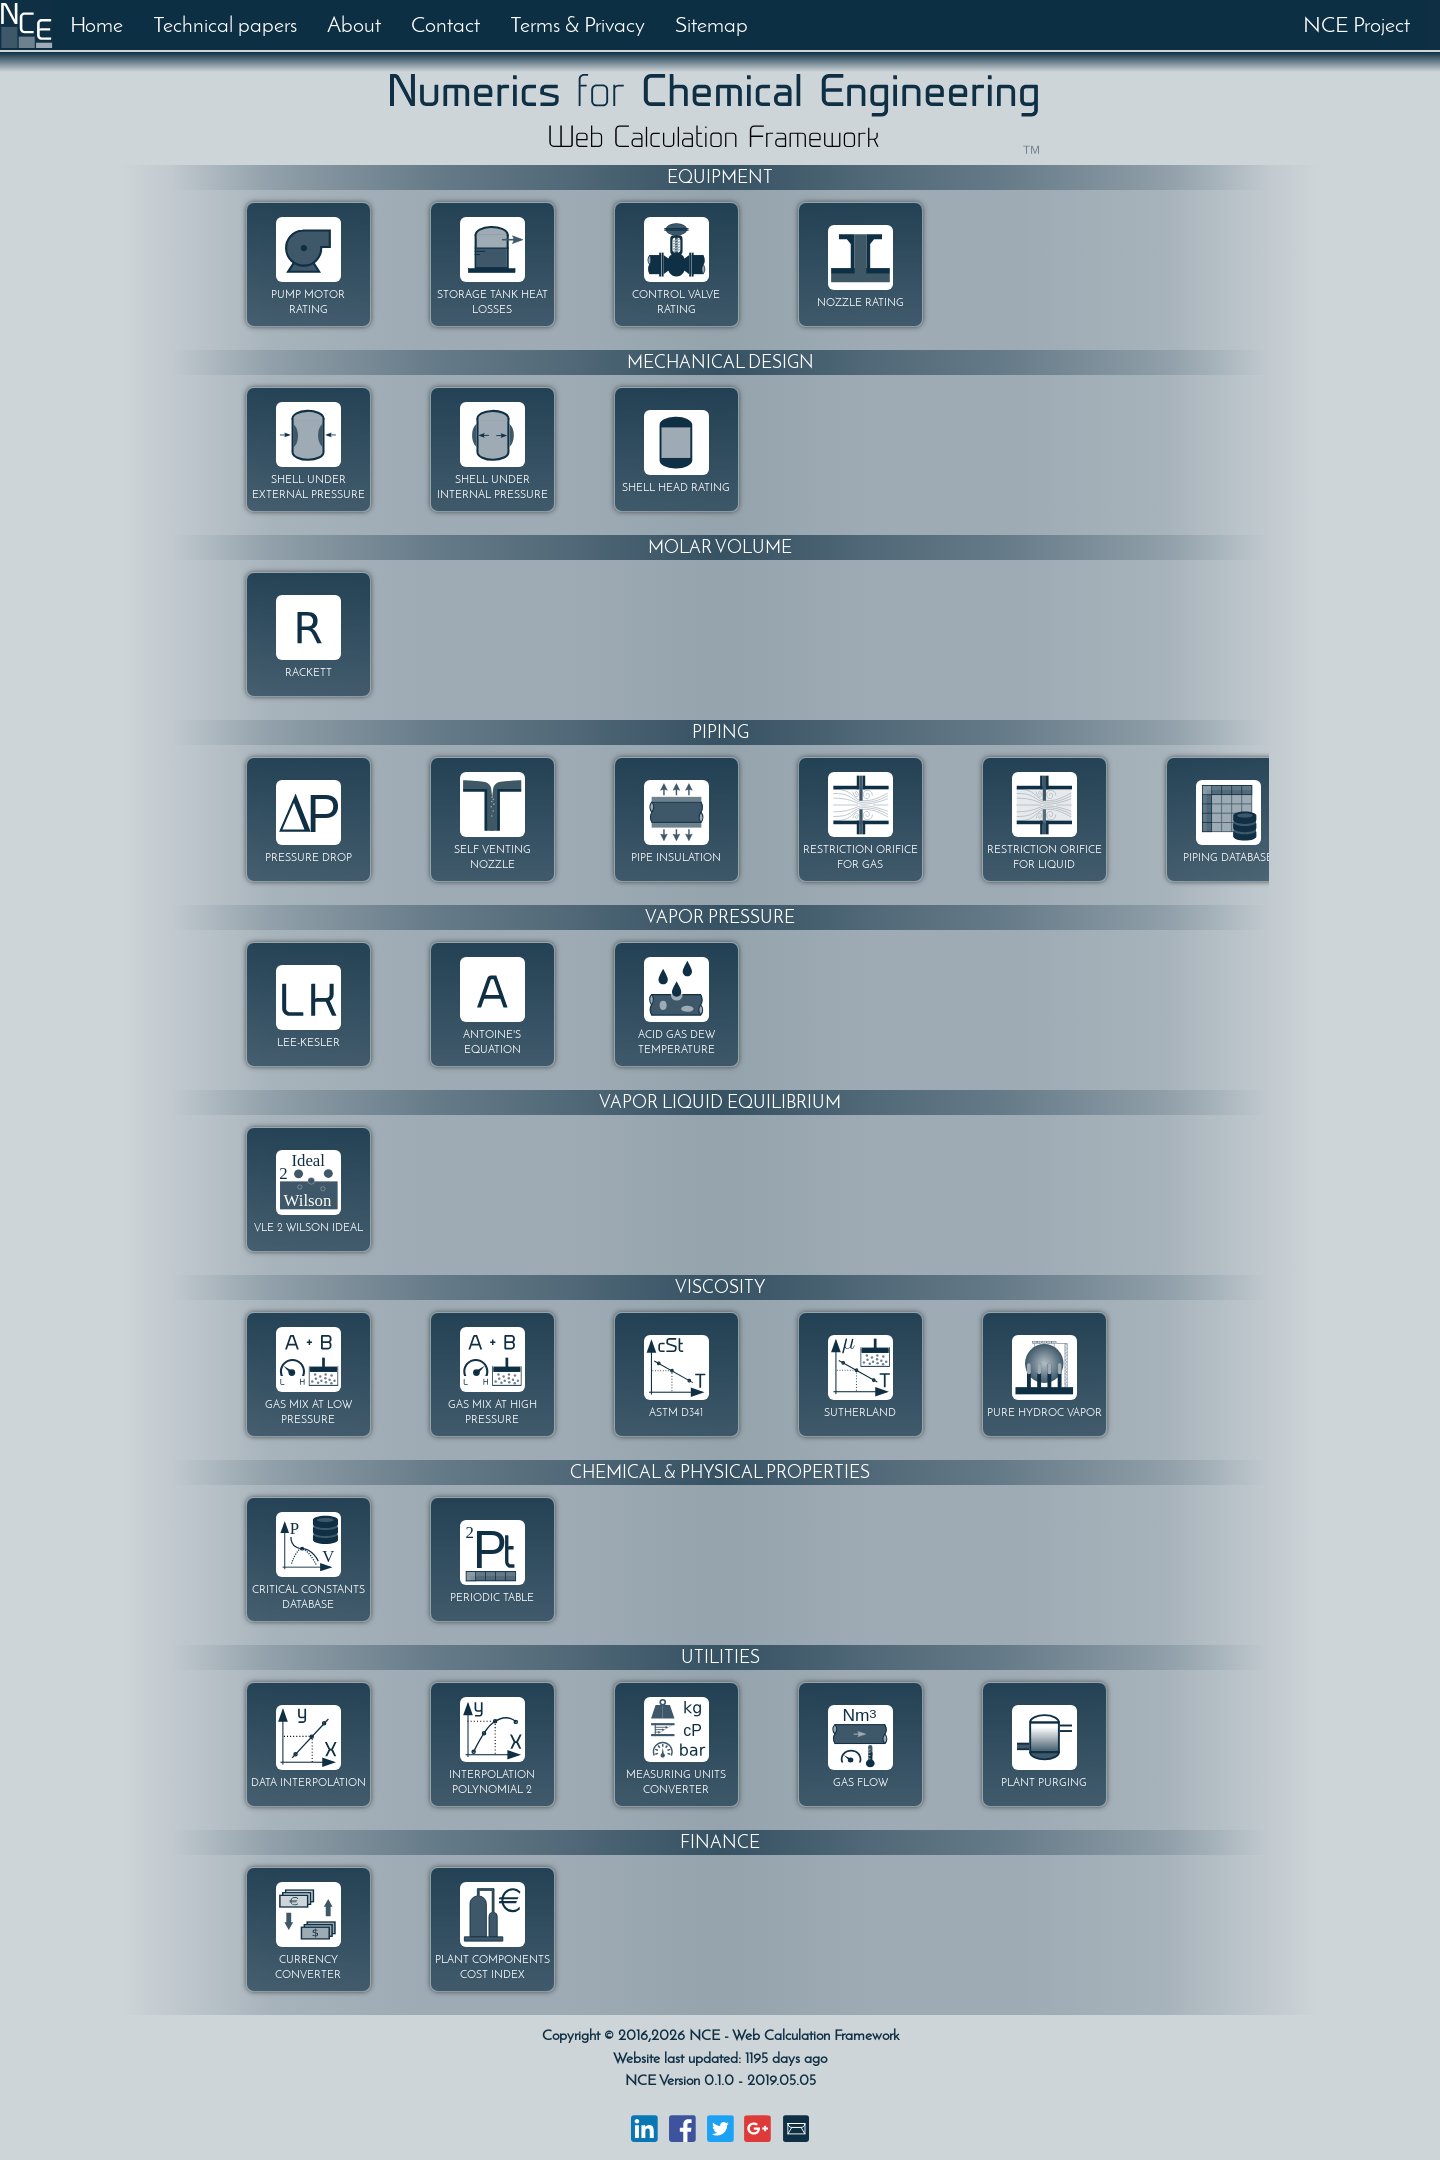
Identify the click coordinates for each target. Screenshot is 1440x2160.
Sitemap (711, 24)
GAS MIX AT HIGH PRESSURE (492, 1412)
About (354, 24)
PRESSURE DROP (308, 857)
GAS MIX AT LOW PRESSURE (308, 1412)
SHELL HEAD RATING (676, 487)
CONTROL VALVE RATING (676, 302)
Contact (445, 24)
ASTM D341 (676, 1412)
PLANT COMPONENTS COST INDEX (492, 1967)
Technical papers (225, 24)
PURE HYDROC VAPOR (1044, 1412)
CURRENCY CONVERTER (308, 1967)
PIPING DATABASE (1228, 857)
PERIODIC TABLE (492, 1597)
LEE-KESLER (308, 1042)
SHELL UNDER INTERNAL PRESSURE (492, 487)
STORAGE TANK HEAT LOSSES (492, 302)
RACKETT (308, 672)
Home (96, 24)
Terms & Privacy (577, 24)
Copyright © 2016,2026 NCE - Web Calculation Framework (720, 2035)
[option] (263, 266)
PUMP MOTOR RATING (308, 302)
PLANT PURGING (1044, 1782)
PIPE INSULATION (676, 857)
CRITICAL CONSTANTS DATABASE (308, 1597)
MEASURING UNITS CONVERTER (676, 1782)
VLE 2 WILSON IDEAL (308, 1227)
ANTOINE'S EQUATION (492, 1042)
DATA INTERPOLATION (308, 1782)
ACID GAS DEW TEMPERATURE (676, 1042)
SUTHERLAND (860, 1412)
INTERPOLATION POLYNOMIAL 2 (492, 1782)
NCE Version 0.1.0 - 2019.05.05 (720, 2080)
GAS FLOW (860, 1782)
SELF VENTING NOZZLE (492, 857)
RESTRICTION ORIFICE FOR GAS (860, 857)
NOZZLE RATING (860, 302)
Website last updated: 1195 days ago (720, 2058)
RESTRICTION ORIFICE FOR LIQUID (1044, 857)
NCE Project (1356, 24)
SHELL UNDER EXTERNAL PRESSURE (308, 487)
